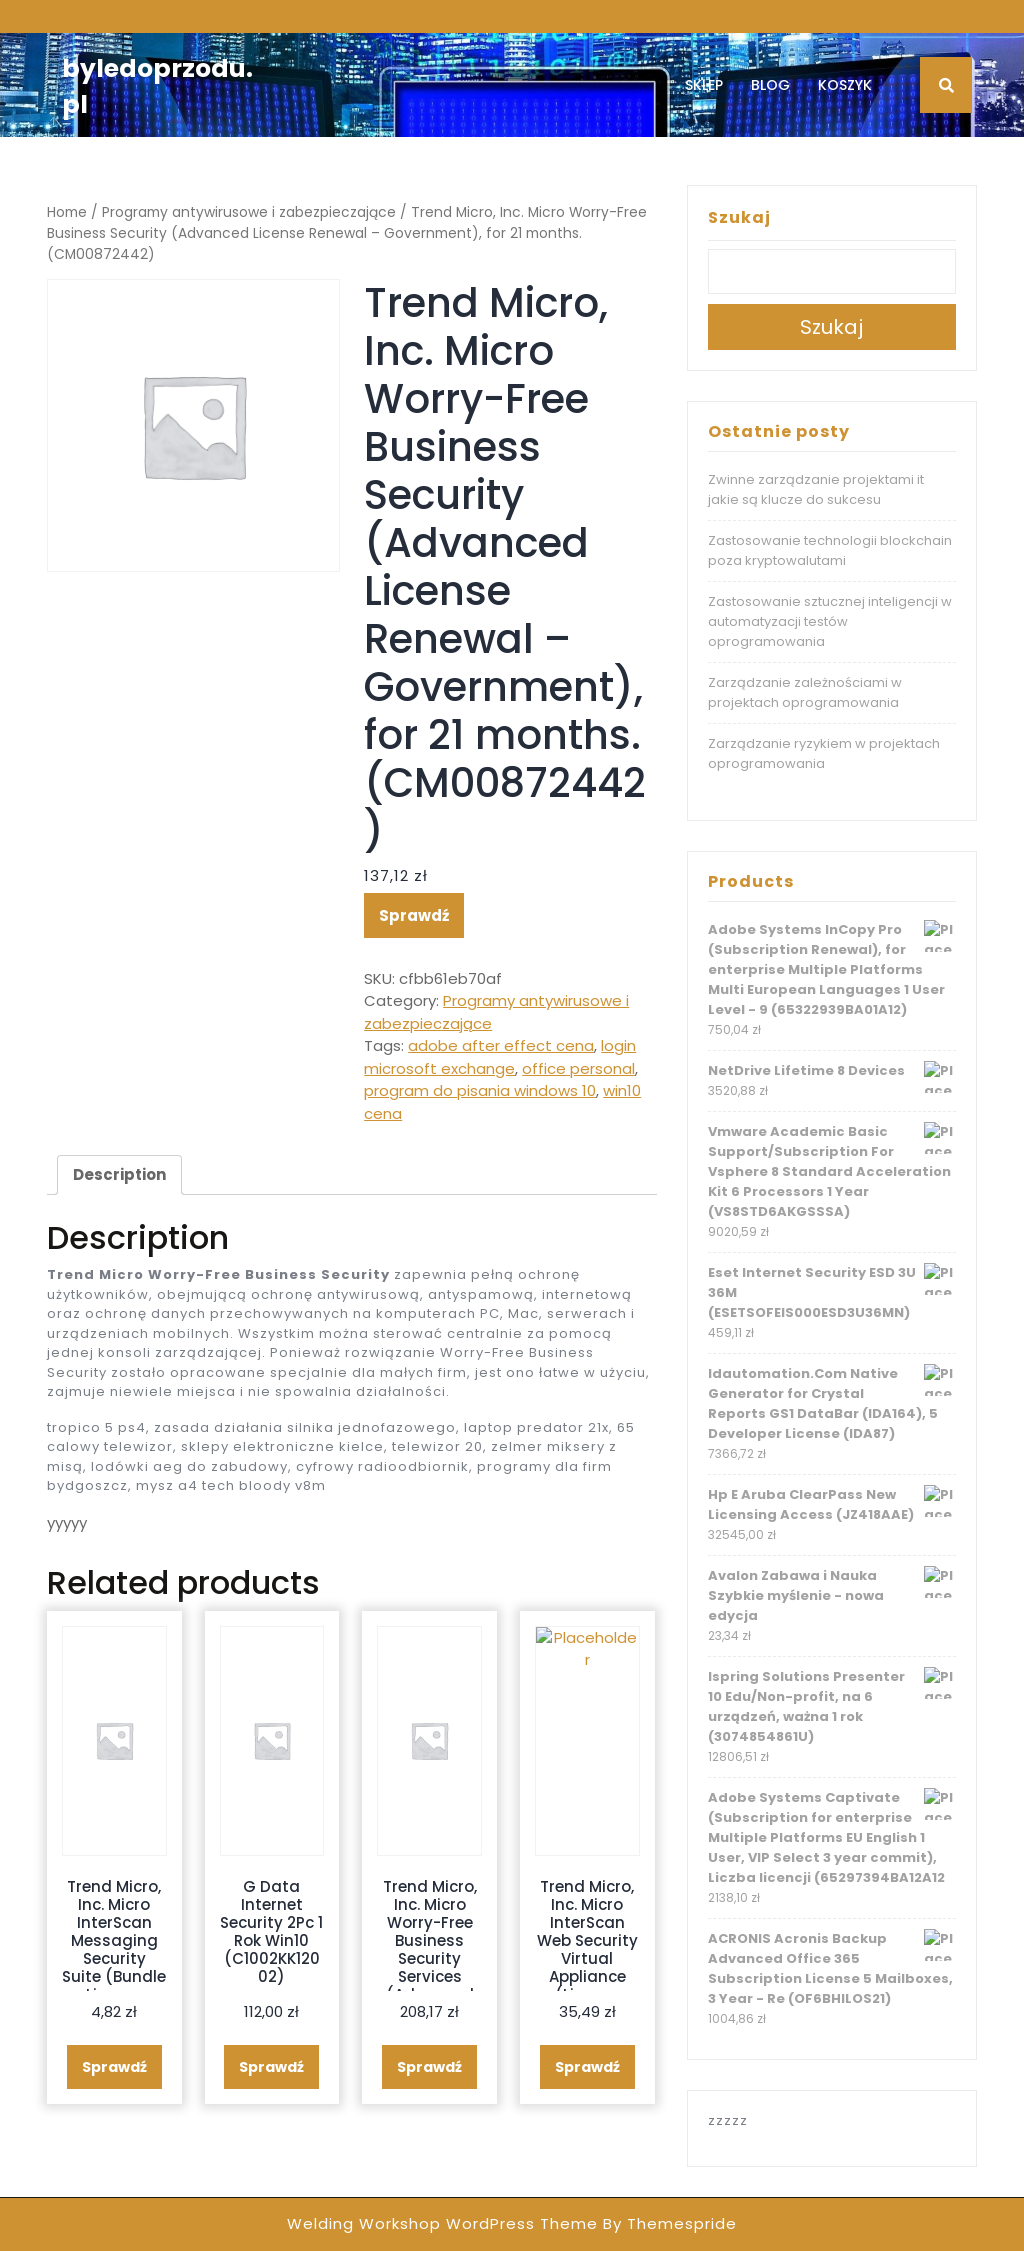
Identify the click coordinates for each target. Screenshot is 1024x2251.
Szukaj (739, 217)
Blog (770, 85)
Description (119, 1174)
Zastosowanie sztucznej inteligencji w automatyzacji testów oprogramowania (830, 621)
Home (67, 212)
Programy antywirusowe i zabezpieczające (249, 212)
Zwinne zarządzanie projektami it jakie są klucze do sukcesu (816, 489)
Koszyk (845, 85)
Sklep (704, 85)
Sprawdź (414, 915)
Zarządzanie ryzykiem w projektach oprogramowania (824, 753)
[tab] (119, 1175)
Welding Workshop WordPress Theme (442, 2223)
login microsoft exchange (500, 1057)
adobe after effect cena (501, 1045)
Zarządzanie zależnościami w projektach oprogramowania (805, 692)
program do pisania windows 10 (480, 1090)
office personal (578, 1068)
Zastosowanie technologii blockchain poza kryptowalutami (830, 550)
